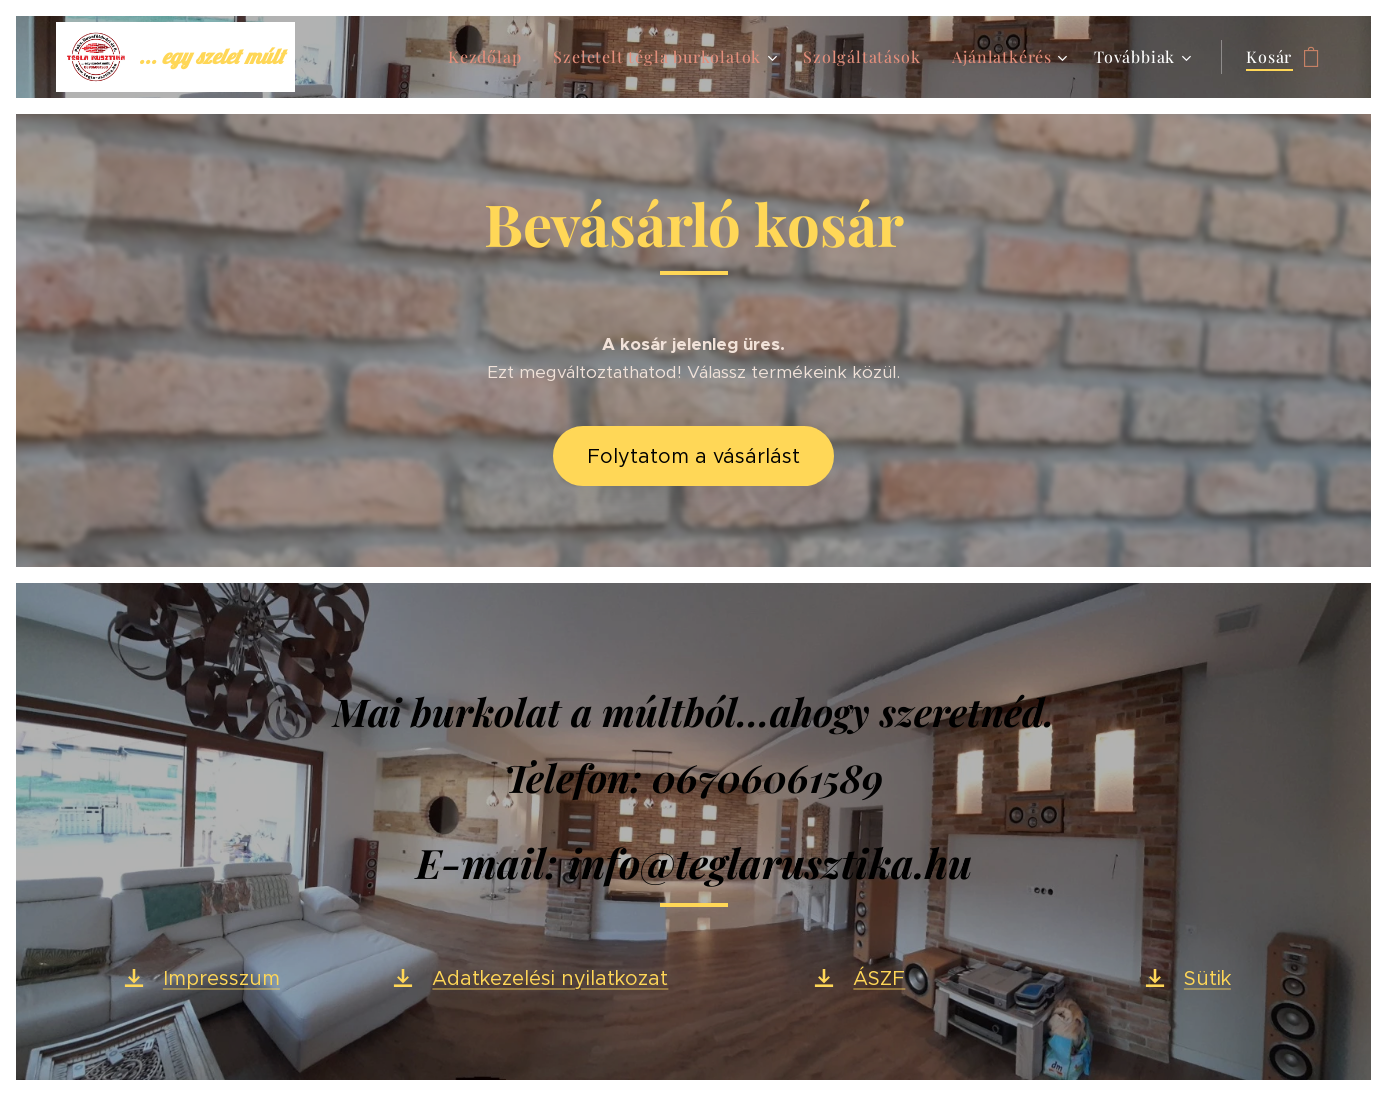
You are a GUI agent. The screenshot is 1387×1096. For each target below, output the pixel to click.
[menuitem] (490, 57)
